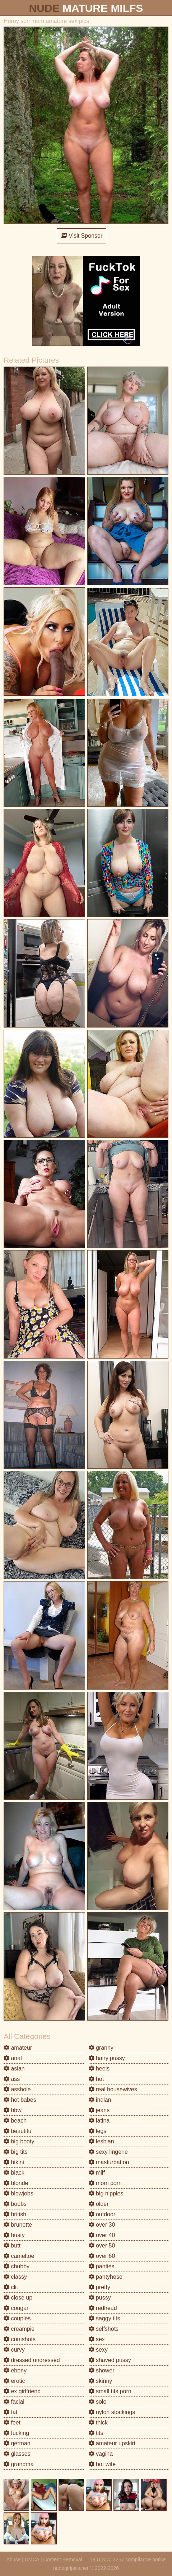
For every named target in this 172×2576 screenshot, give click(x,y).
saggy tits (104, 2318)
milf (97, 2173)
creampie (19, 2329)
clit (11, 2287)
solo (98, 2402)
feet (12, 2422)
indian (100, 2100)
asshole (17, 2089)
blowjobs (18, 2193)
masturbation (109, 2162)
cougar (16, 2308)
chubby (16, 2266)
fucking (16, 2433)
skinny (100, 2381)
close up (18, 2298)
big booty (19, 2141)
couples (17, 2318)
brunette (18, 2225)
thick (98, 2422)
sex (97, 2339)
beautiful (18, 2131)
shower (102, 2370)
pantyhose (105, 2277)
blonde (16, 2183)
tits (96, 2433)
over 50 (102, 2245)
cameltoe (19, 2256)
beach (15, 2121)
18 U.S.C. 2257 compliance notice (128, 2559)
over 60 (102, 2256)
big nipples (106, 2193)
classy (15, 2277)
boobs (15, 2204)
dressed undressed (32, 2360)
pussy (100, 2298)
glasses (17, 2454)
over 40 (102, 2235)
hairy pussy (107, 2058)
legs (98, 2131)
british (15, 2214)
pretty (99, 2287)
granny (101, 2048)
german (17, 2443)
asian (14, 2068)
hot (96, 2079)
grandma (19, 2464)
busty (14, 2235)
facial (14, 2402)
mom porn (105, 2183)
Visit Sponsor (81, 236)
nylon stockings (112, 2412)
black (14, 2173)
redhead (103, 2308)
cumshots (20, 2339)
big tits (16, 2152)
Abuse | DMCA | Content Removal (44, 2559)
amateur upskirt (112, 2443)
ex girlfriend (22, 2391)
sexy (98, 2350)
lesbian (101, 2141)
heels (99, 2068)
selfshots (104, 2329)
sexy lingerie (108, 2152)
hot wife (102, 2464)
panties (102, 2266)
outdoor (102, 2214)
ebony (15, 2370)
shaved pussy (110, 2360)
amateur (18, 2048)
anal (13, 2058)
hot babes (20, 2100)
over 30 (102, 2225)
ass (12, 2079)
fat (10, 2412)
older (99, 2204)
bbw (13, 2110)
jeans (99, 2110)
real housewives (113, 2089)
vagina (101, 2454)
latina (99, 2121)
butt (12, 2245)
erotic (14, 2381)
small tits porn (110, 2391)
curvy (14, 2350)
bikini (14, 2162)
